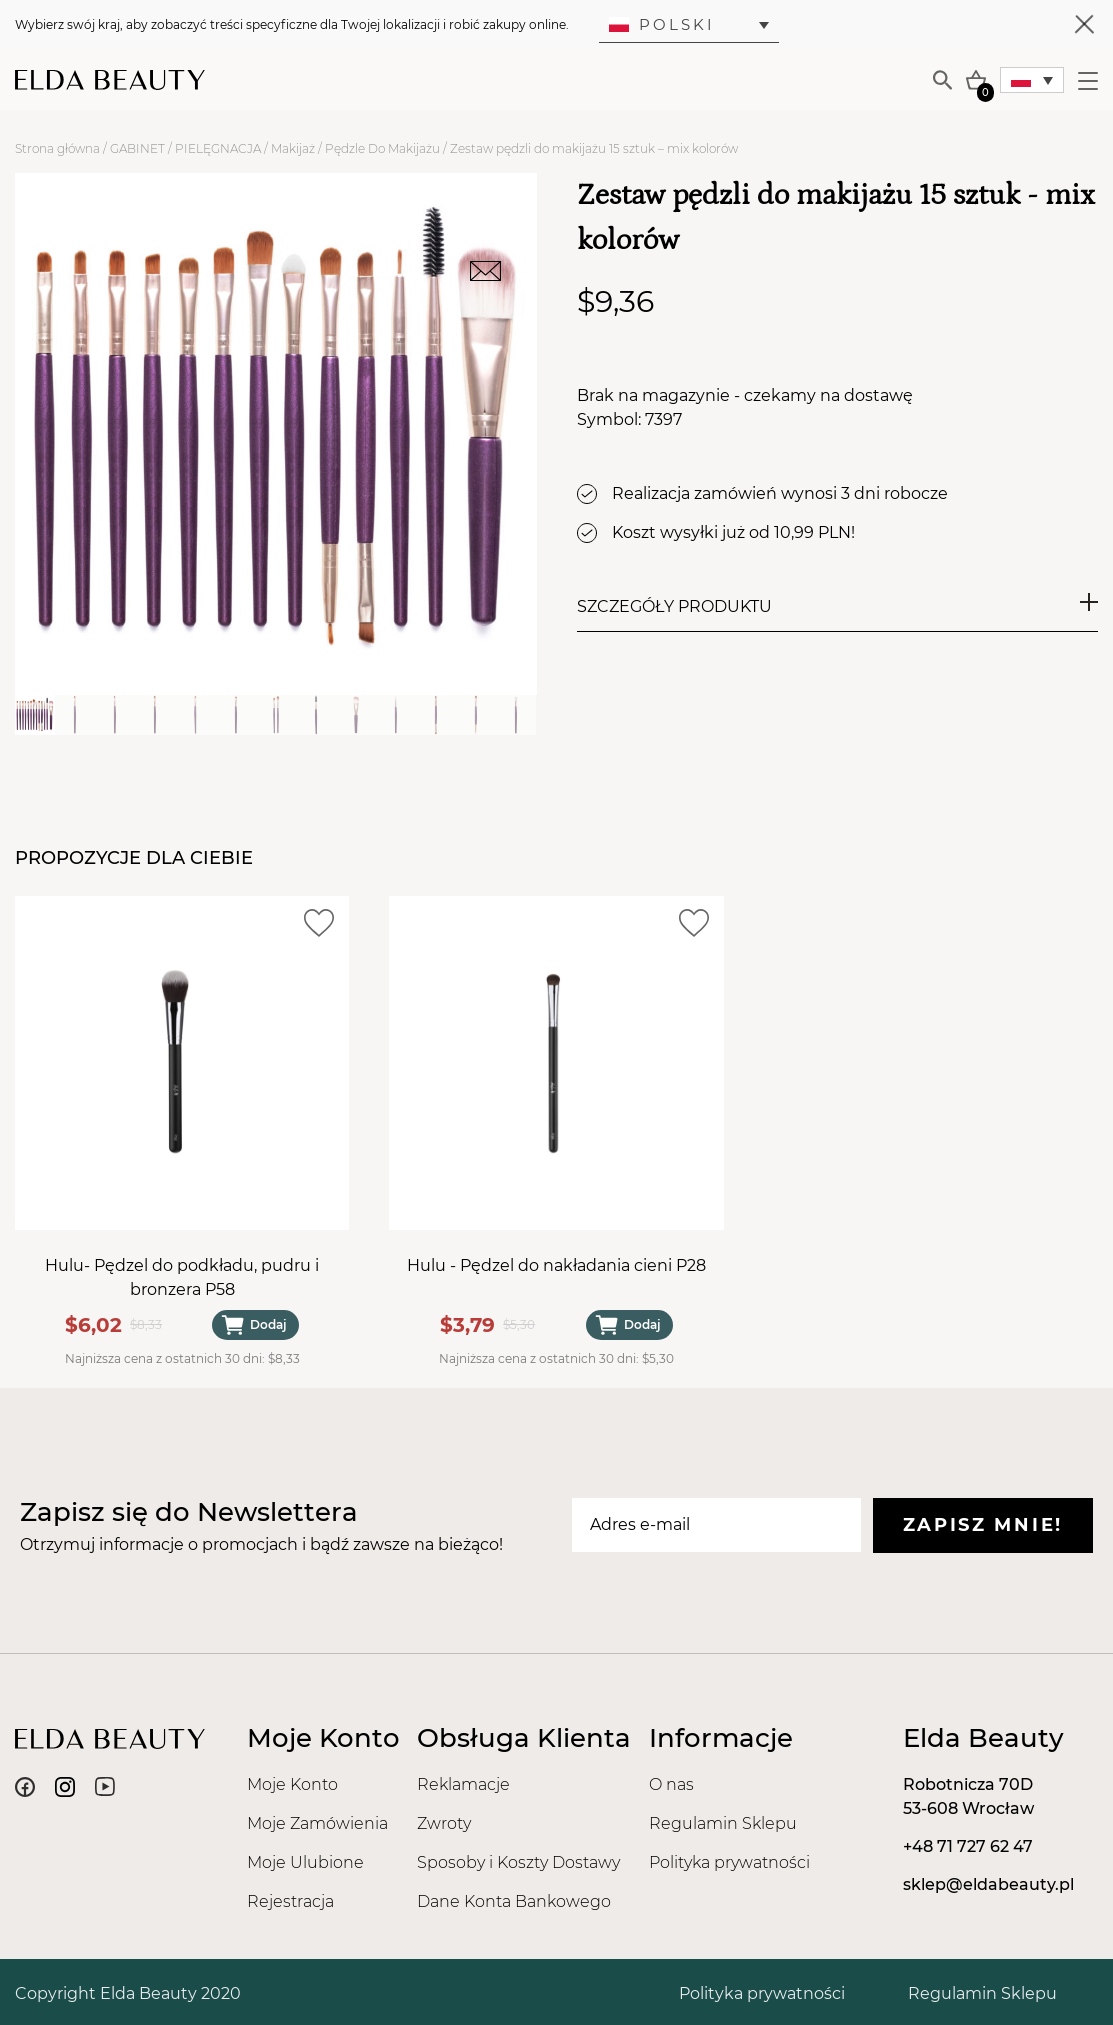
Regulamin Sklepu (723, 1823)
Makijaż (293, 148)
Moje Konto (292, 1784)
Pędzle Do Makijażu (382, 148)
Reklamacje (463, 1784)
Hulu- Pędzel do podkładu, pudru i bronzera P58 (182, 1277)
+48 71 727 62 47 (968, 1846)
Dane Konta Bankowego (514, 1901)
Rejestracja (290, 1901)
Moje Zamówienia (317, 1823)
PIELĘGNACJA (218, 148)
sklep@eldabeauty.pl (988, 1884)
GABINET (137, 148)
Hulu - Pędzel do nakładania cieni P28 (556, 1265)
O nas (671, 1784)
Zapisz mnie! (983, 1525)
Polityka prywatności (729, 1862)
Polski (662, 24)
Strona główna (57, 148)
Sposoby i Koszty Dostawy (518, 1862)
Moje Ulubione (305, 1862)
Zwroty (444, 1823)
